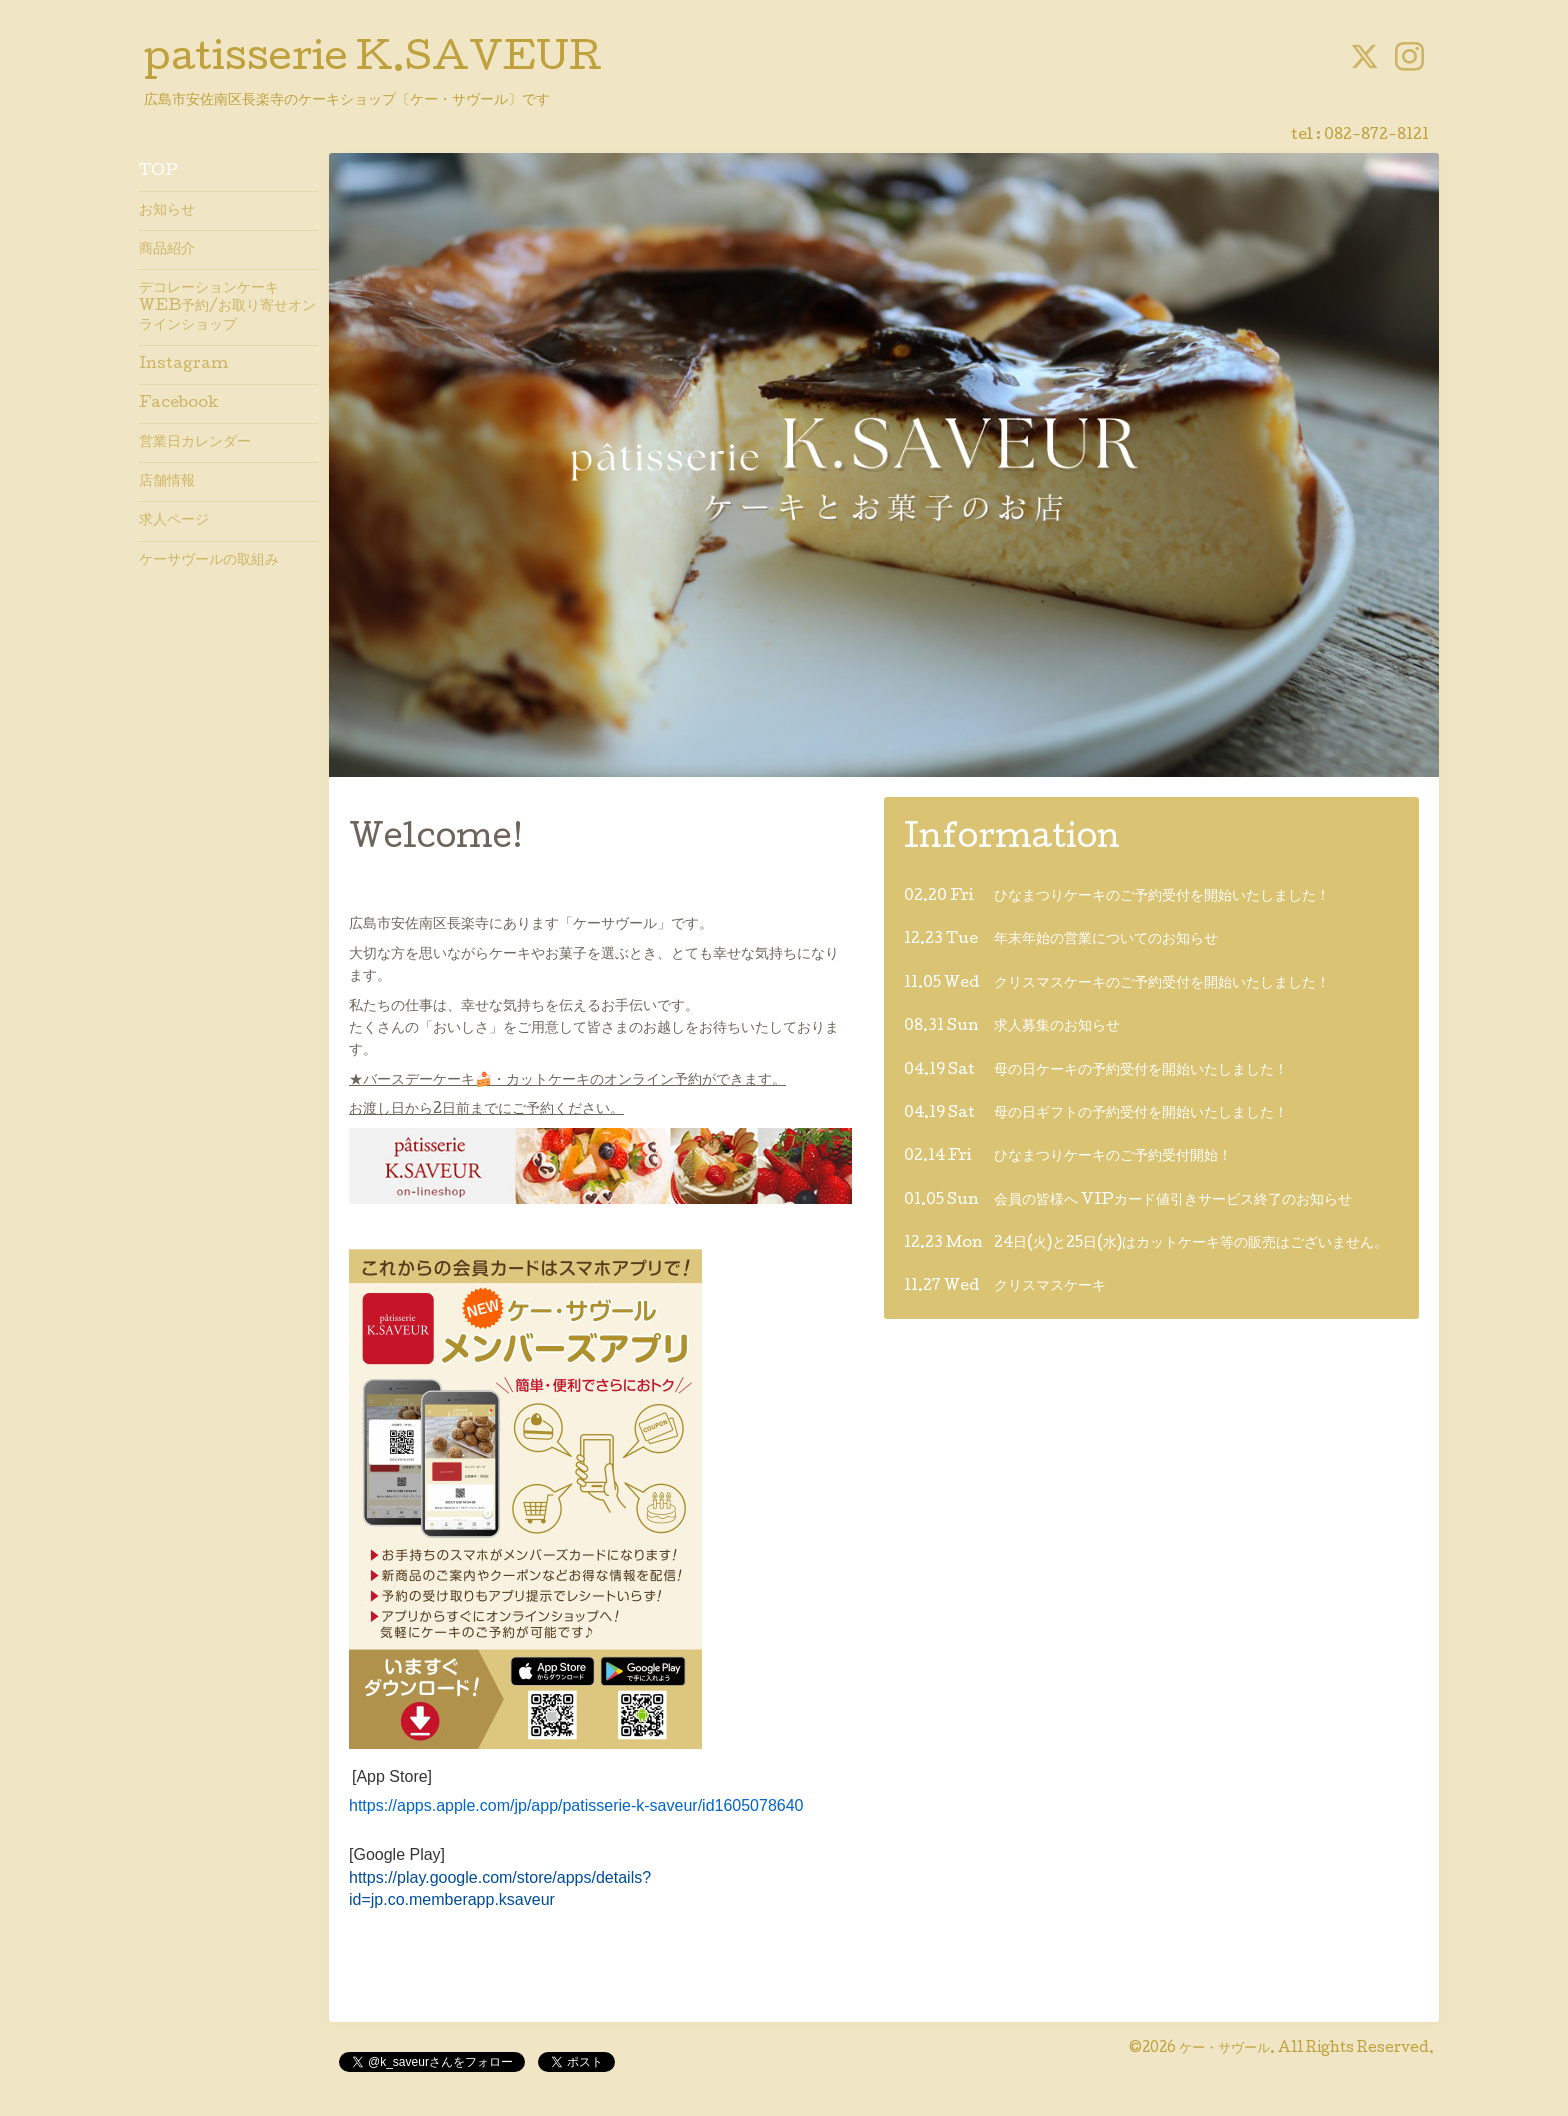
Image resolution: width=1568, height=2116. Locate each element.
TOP (158, 172)
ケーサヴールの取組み (209, 561)
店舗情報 (167, 482)
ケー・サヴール (1224, 2049)
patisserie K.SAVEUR (373, 61)
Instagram (183, 365)
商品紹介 (167, 250)
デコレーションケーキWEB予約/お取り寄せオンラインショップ (227, 307)
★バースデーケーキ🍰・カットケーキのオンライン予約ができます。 (567, 1081)
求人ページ (174, 521)
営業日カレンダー (195, 443)
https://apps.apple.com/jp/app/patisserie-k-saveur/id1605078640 (576, 1805)
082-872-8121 (1376, 136)
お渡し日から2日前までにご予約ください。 (486, 1110)
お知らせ (167, 211)
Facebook (178, 404)
